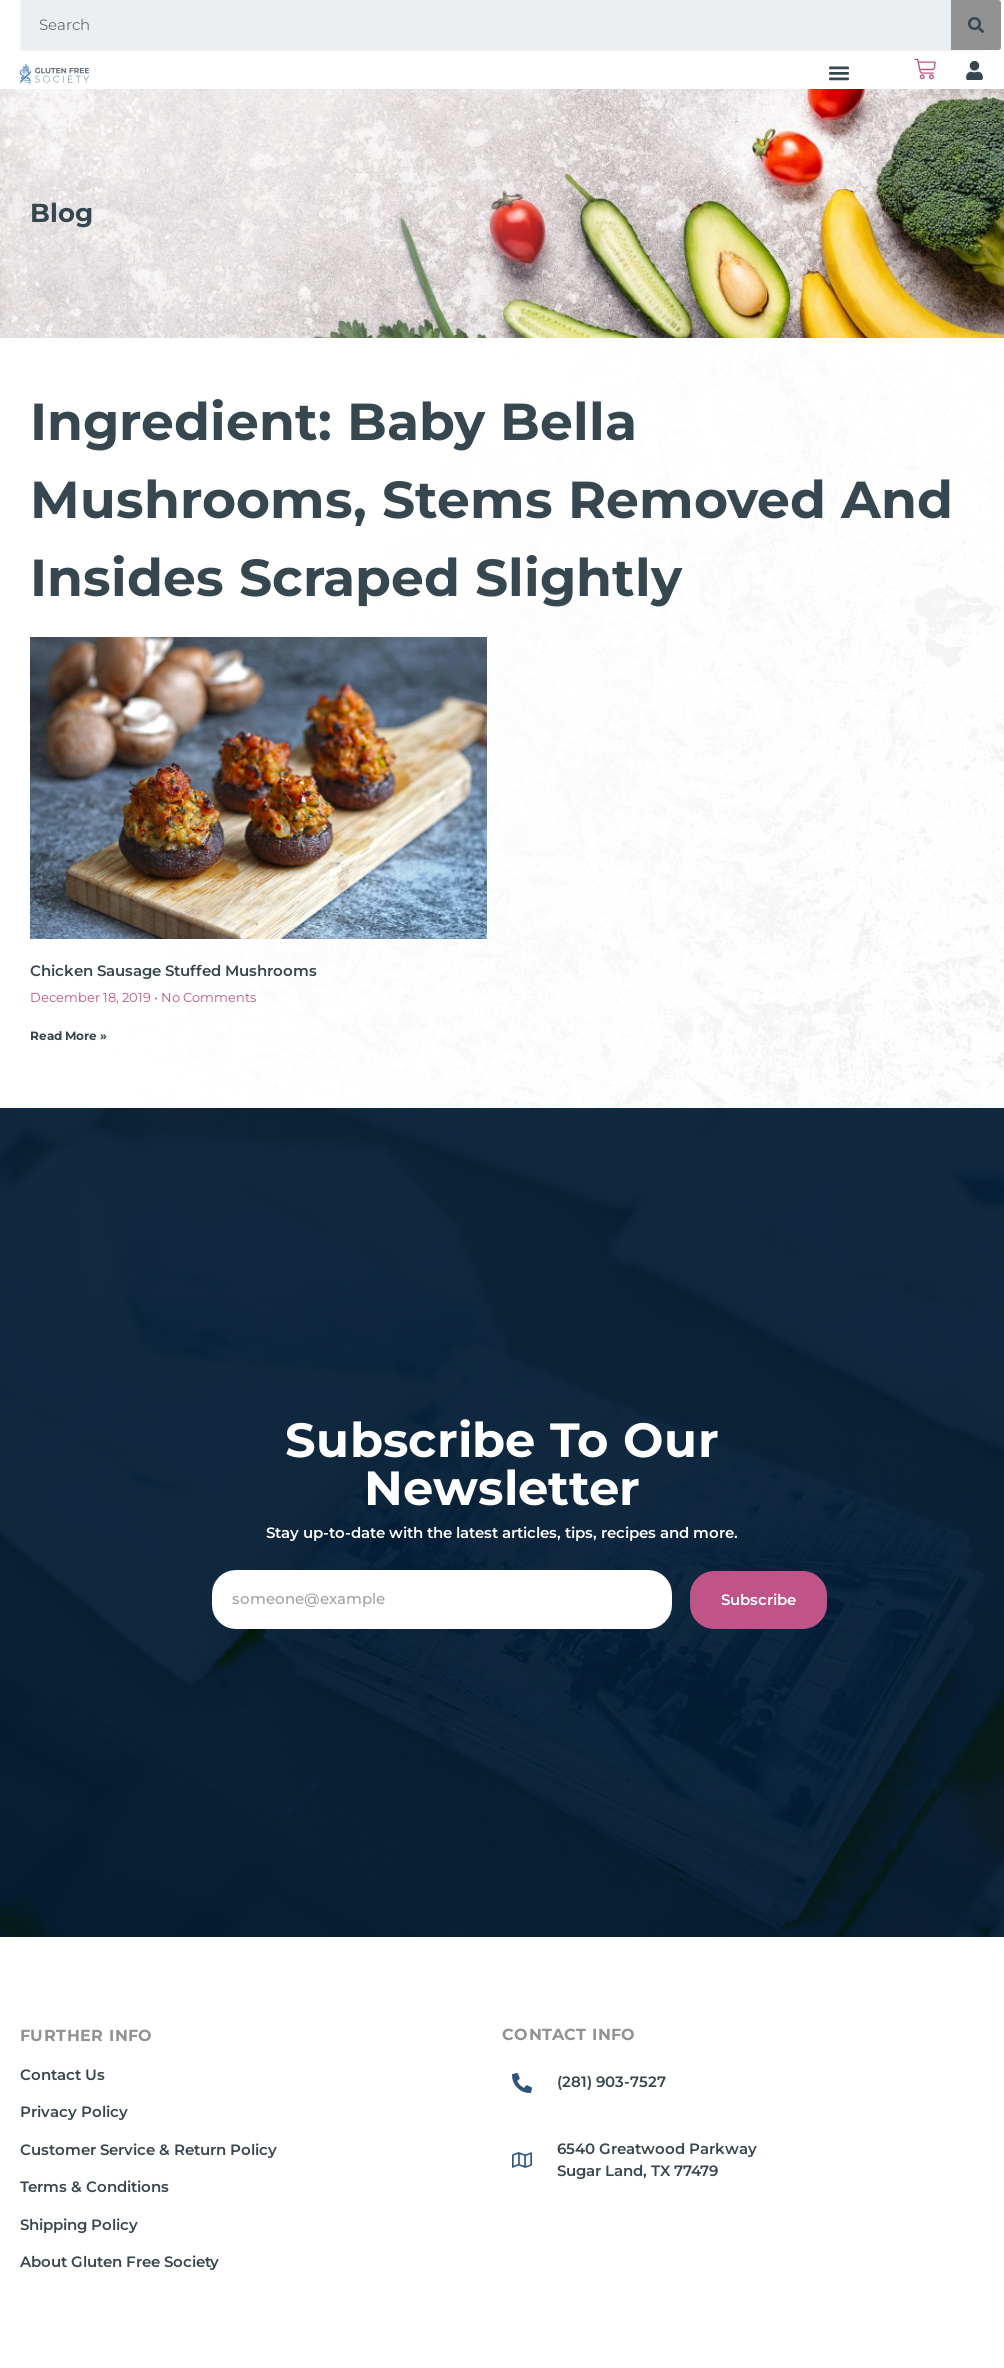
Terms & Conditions (94, 2186)
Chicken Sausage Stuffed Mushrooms (173, 970)
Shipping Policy (79, 2224)
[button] (839, 72)
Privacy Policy (74, 2111)
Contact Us (62, 2074)
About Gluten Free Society (119, 2261)
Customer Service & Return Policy (148, 2149)
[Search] (976, 25)
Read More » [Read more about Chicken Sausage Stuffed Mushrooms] (68, 1035)
